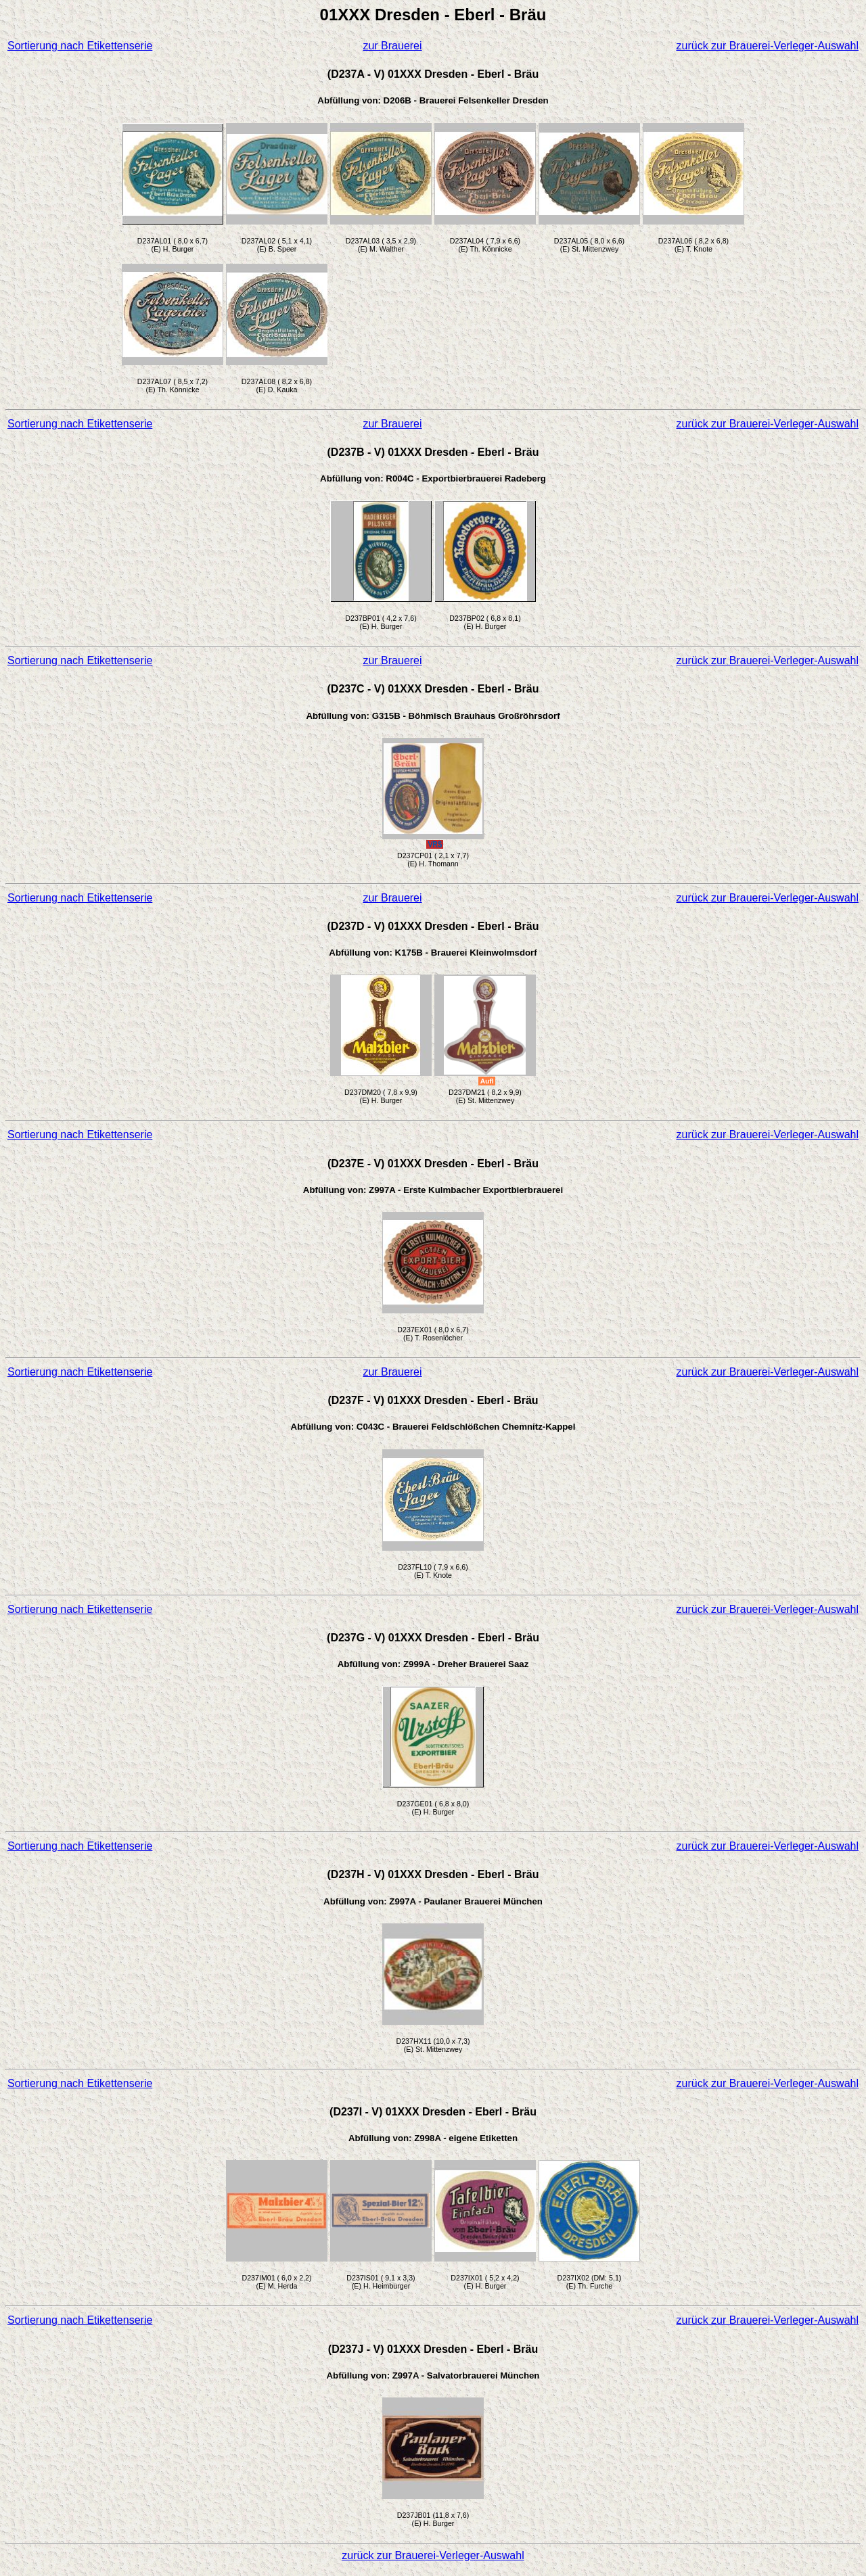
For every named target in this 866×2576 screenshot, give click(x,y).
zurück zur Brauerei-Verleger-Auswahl (768, 45)
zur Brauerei (392, 45)
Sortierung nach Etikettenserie (79, 45)
